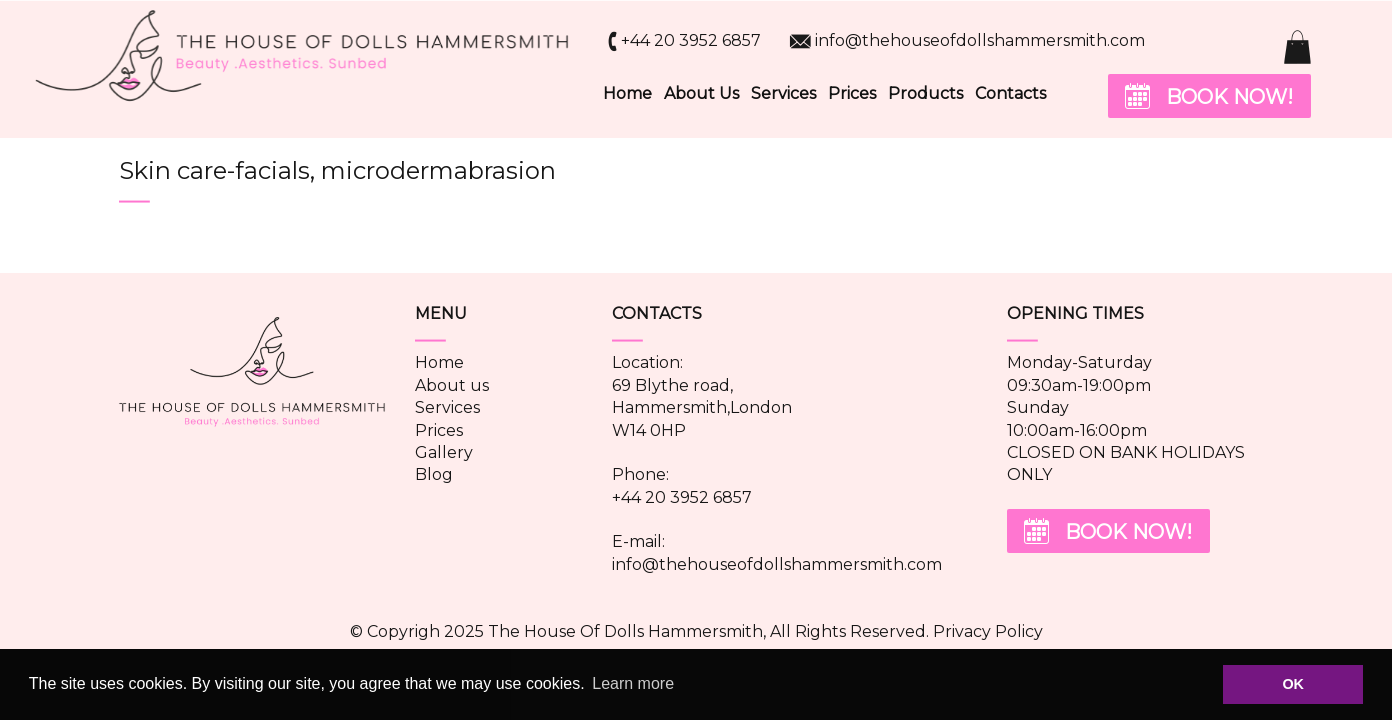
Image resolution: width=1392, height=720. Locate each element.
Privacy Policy (988, 631)
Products (925, 93)
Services (783, 93)
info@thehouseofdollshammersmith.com (980, 40)
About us (452, 385)
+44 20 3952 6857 (691, 40)
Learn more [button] (633, 683)
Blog (434, 474)
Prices (852, 93)
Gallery (444, 452)
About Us (701, 93)
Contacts (1010, 93)
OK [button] (1293, 684)
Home (627, 93)
